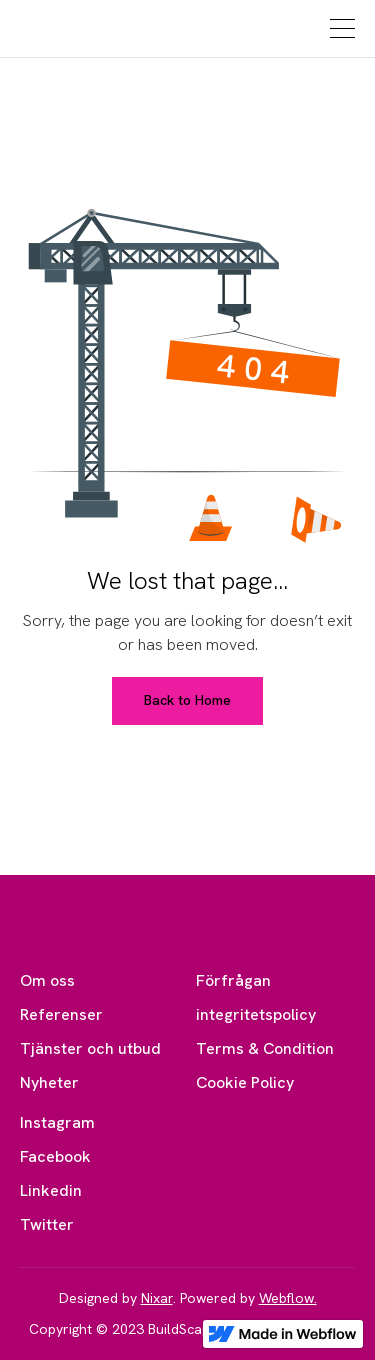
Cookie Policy (245, 1082)
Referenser (61, 1014)
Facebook (55, 1156)
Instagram (57, 1122)
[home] (76, 29)
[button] (340, 28)
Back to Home (187, 700)
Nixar (157, 1298)
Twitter (47, 1224)
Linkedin (51, 1190)
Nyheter (49, 1082)
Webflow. (288, 1298)
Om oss (47, 980)
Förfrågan (233, 980)
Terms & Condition (265, 1048)
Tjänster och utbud (90, 1048)
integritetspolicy (256, 1014)
